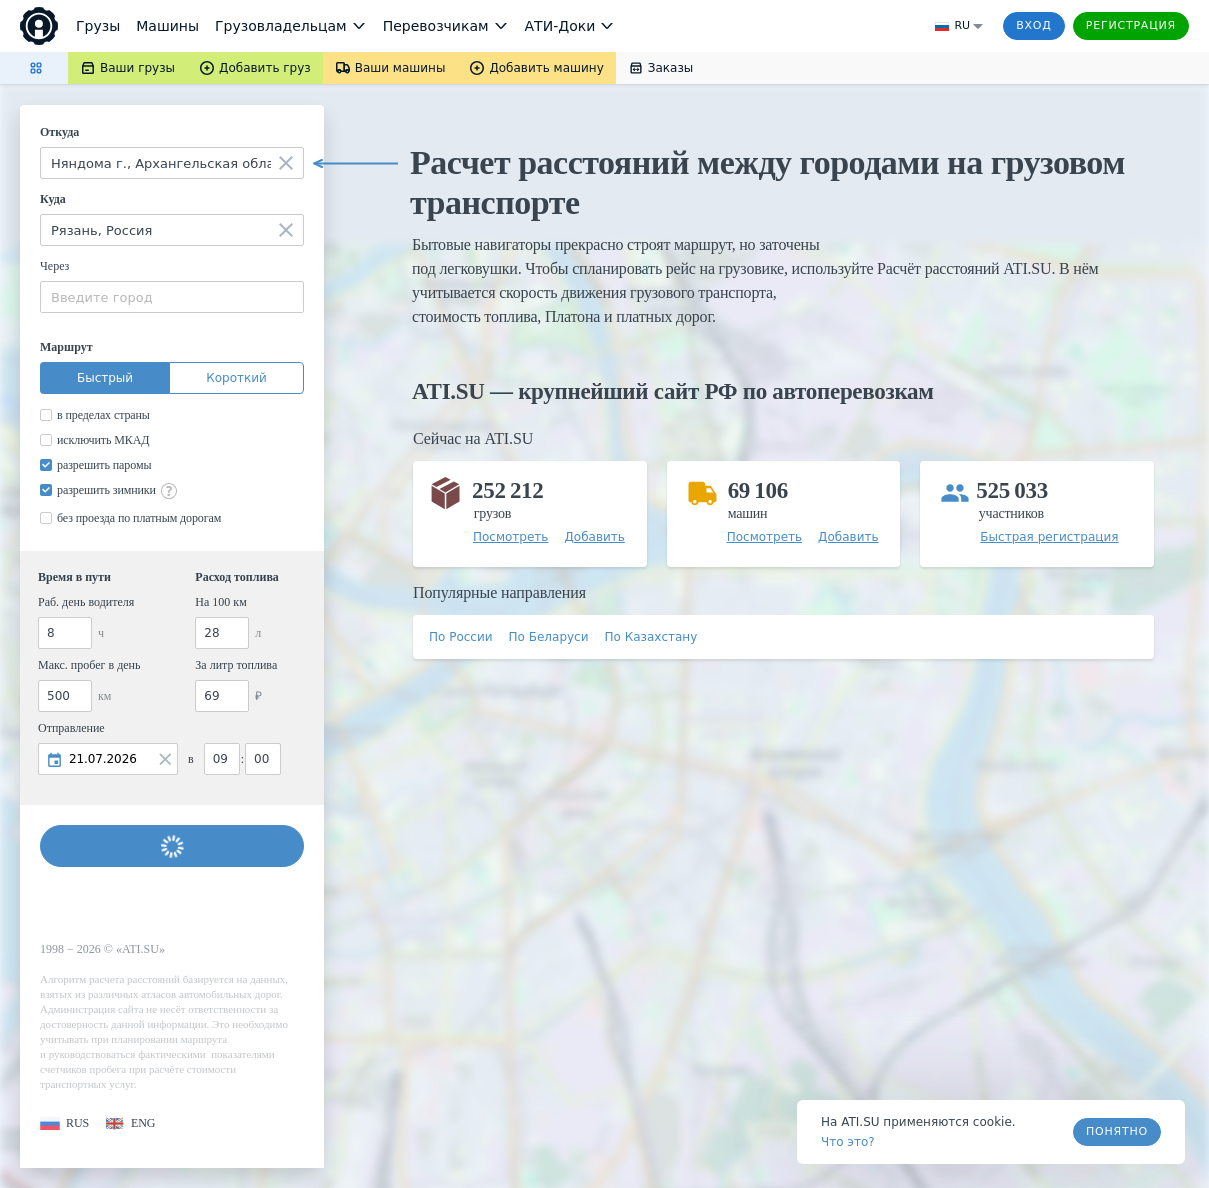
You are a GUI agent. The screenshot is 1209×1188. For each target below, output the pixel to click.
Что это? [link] (848, 1142)
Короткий (236, 378)
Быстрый (105, 378)
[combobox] (172, 163)
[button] (64, 1123)
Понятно (1117, 1131)
